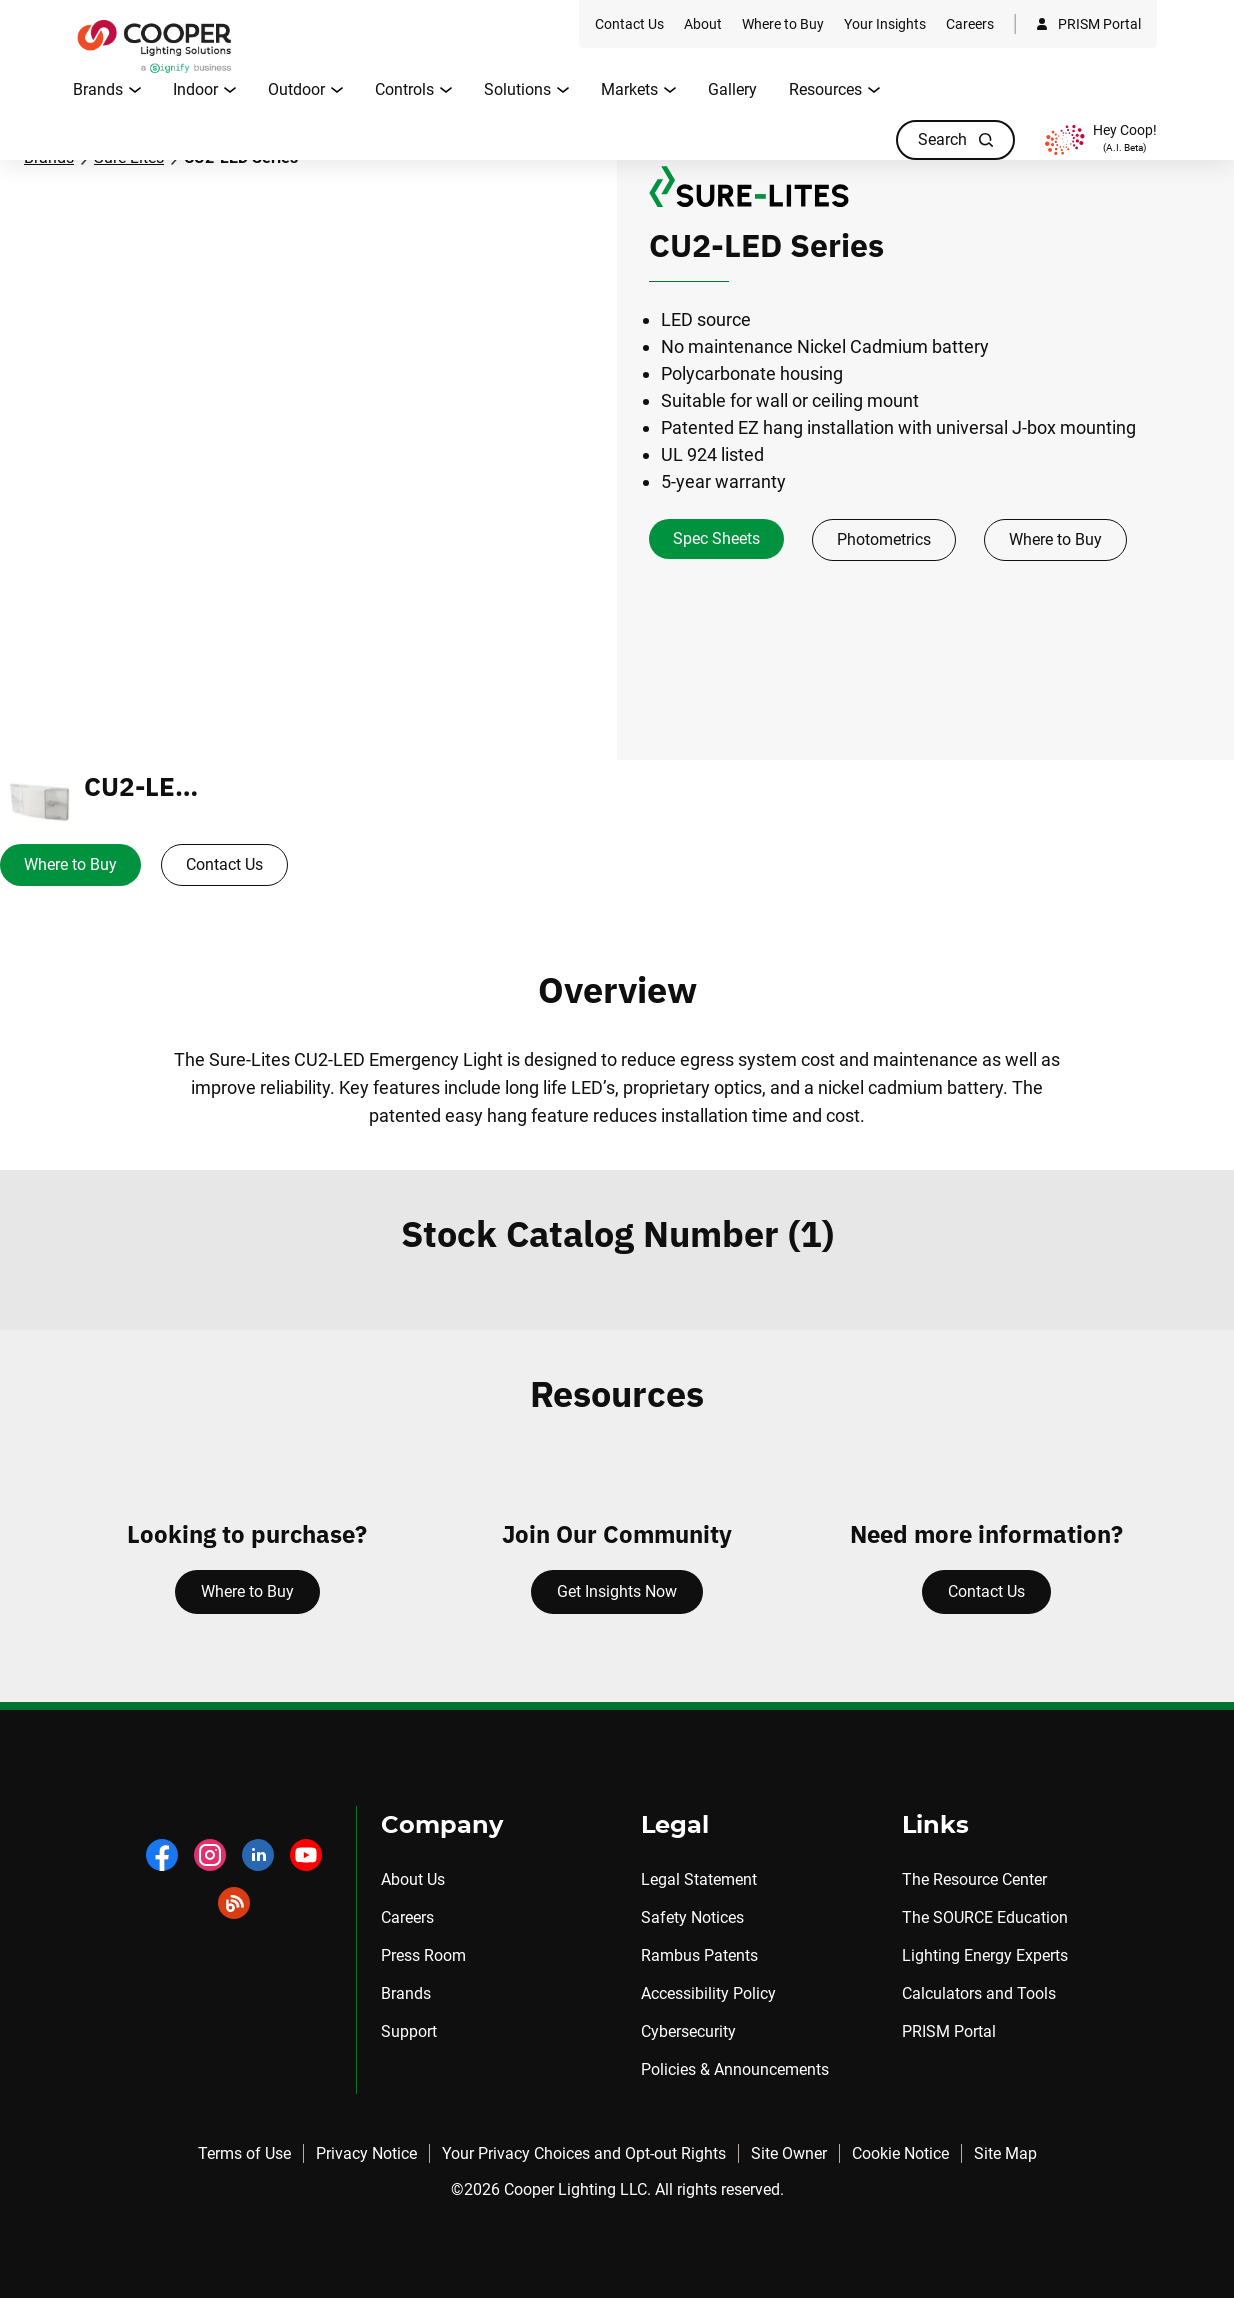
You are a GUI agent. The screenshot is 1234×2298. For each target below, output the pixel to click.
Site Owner (789, 2153)
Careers (407, 1917)
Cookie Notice (900, 2153)
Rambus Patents (699, 1955)
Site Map (1005, 2153)
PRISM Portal (949, 2031)
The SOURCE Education (985, 1917)
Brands (406, 1993)
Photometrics (884, 539)
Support (409, 2031)
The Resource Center (974, 1879)
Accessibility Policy (708, 1993)
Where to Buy (1055, 539)
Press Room (423, 1955)
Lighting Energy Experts (985, 1955)
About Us (413, 1879)
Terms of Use (244, 2153)
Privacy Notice (366, 2153)
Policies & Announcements (735, 2069)
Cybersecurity (688, 2031)
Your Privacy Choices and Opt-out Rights (584, 2153)
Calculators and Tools (979, 1993)
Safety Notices (692, 1917)
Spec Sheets (716, 538)
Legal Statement (699, 1879)
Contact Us (224, 864)
